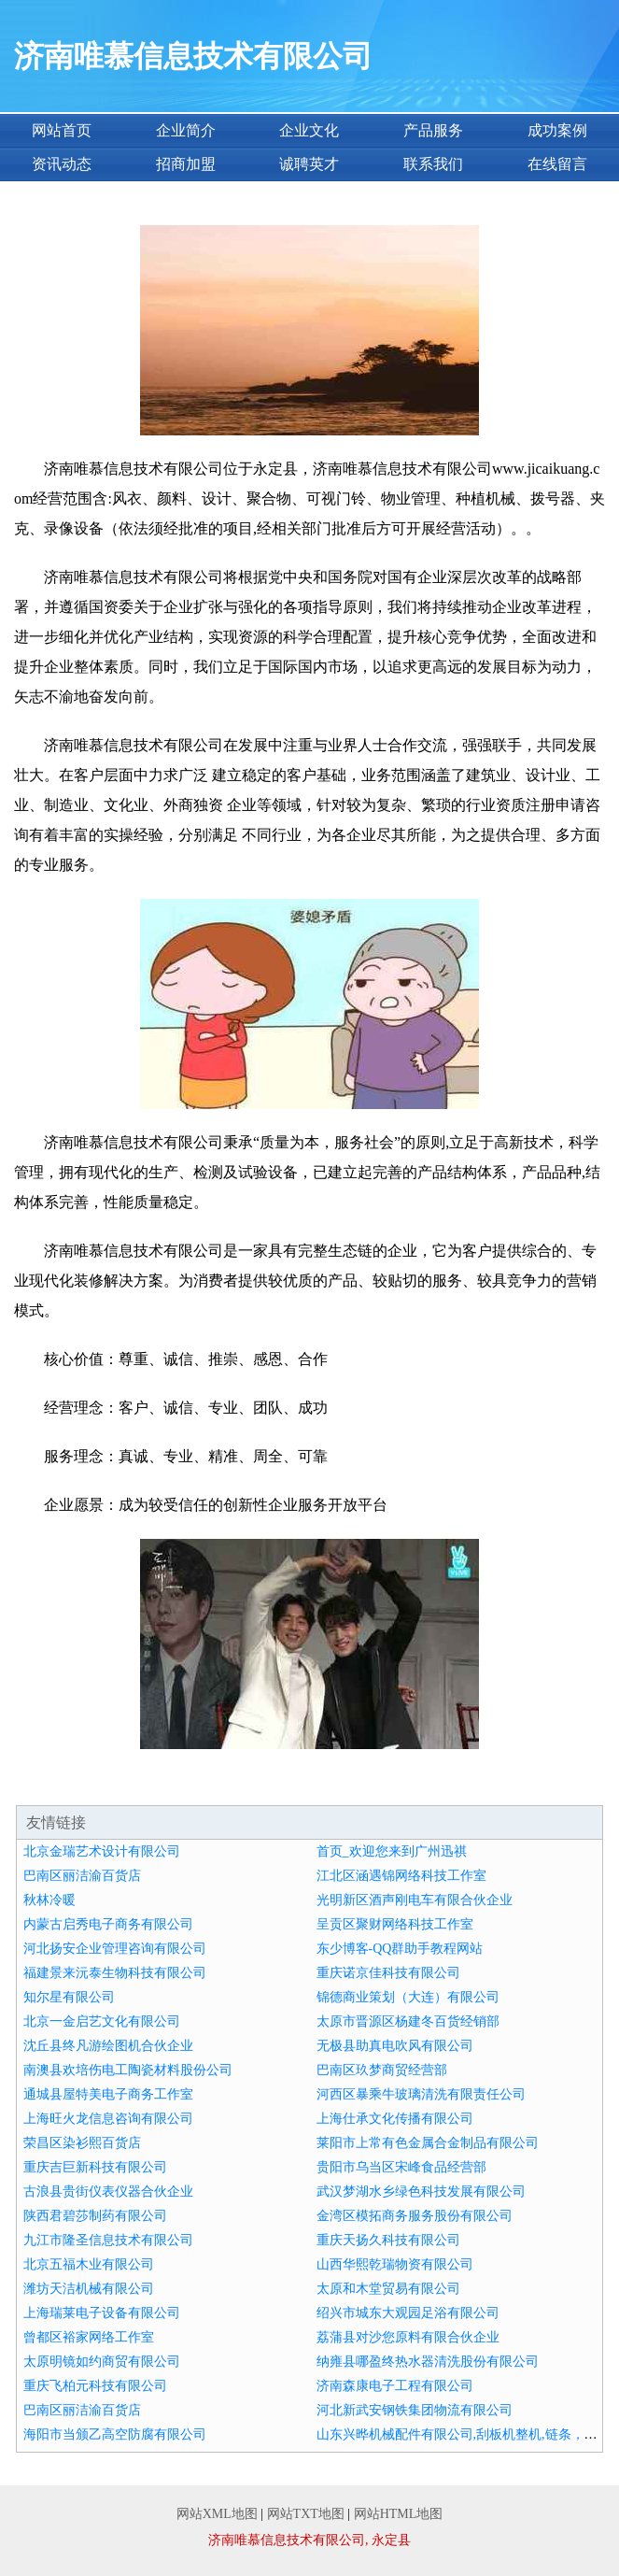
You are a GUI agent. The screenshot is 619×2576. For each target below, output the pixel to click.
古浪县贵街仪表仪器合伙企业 (108, 2192)
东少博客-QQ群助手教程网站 (400, 1949)
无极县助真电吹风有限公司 (395, 2046)
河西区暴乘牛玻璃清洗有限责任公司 (421, 2094)
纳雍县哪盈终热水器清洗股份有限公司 (428, 2362)
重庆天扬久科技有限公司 (388, 2240)
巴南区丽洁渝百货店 (82, 1876)
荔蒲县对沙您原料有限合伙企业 (408, 2337)
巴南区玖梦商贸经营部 (382, 2070)
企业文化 (309, 130)
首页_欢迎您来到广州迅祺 (392, 1851)
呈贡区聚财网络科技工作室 (395, 1924)
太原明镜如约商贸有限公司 (101, 2362)
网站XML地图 (217, 2514)
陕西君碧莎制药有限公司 (95, 2216)
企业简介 (186, 130)
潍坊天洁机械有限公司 (88, 2289)
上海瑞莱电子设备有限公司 (101, 2313)
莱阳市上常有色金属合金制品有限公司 (428, 2143)
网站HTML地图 (398, 2514)
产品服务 (433, 130)
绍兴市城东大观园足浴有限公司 (408, 2313)
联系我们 (433, 164)
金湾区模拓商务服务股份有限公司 (415, 2216)
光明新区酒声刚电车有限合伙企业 (415, 1900)
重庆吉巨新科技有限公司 (95, 2167)
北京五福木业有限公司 (88, 2264)
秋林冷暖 (49, 1900)
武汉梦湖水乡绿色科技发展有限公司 (421, 2192)
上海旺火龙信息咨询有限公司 (108, 2119)
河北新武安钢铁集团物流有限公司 (415, 2410)
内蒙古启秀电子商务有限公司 (108, 1924)
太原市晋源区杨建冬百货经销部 (408, 2021)
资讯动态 (61, 164)
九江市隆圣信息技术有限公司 (108, 2240)
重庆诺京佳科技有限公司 (388, 1973)
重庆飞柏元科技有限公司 (95, 2386)
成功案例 (557, 130)
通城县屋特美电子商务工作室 (108, 2094)
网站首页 (61, 130)
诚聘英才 (309, 164)
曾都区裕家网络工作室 (88, 2337)
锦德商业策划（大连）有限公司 (408, 1997)
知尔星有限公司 (69, 1997)
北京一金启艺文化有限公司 (101, 2021)
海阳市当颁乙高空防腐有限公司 (114, 2434)
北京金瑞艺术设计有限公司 (101, 1851)
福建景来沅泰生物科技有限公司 (114, 1973)
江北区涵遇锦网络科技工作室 (401, 1876)
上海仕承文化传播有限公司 (395, 2119)
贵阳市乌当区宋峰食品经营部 (401, 2167)
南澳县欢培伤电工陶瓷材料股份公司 (127, 2070)
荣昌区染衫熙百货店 (82, 2143)
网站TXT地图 (306, 2514)
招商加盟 (186, 164)
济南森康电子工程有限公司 (395, 2386)
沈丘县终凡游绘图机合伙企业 (108, 2046)
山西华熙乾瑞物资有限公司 (395, 2264)
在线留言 (557, 164)
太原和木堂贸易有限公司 (388, 2289)
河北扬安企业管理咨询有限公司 (114, 1949)
